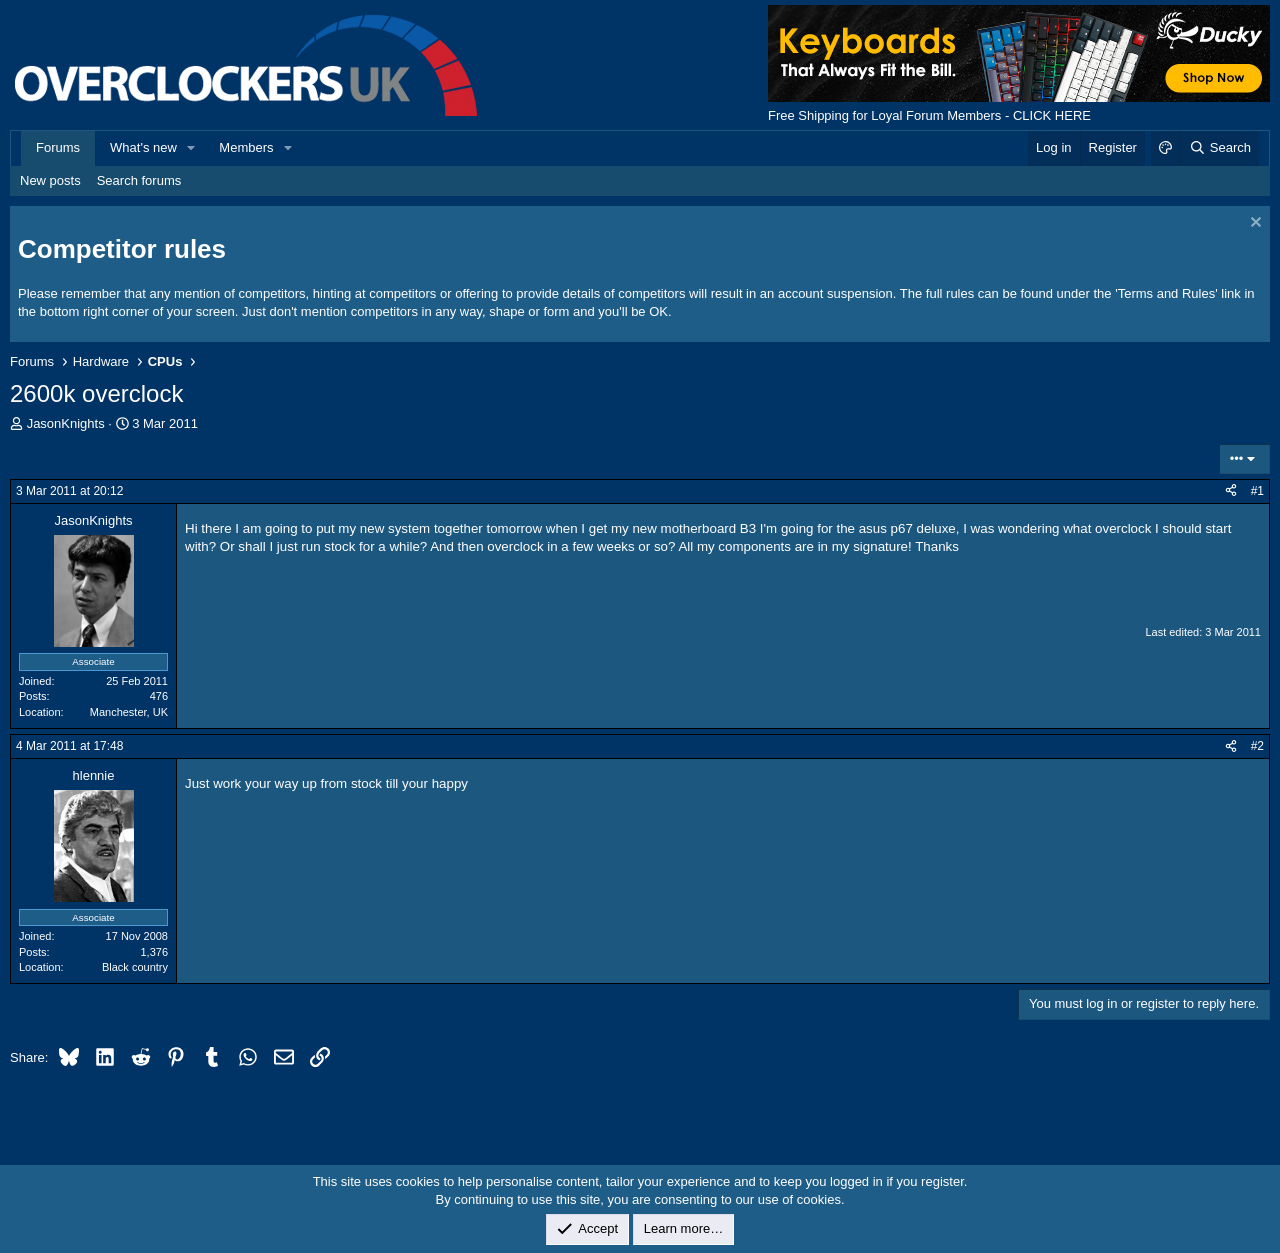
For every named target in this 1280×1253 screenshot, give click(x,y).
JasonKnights (66, 423)
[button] (192, 148)
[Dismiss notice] (1253, 224)
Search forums (139, 180)
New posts (50, 180)
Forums (58, 147)
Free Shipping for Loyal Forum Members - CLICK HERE (929, 115)
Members (246, 147)
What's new (143, 147)
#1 (1257, 491)
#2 (1257, 746)
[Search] (1219, 148)
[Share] (1231, 491)
